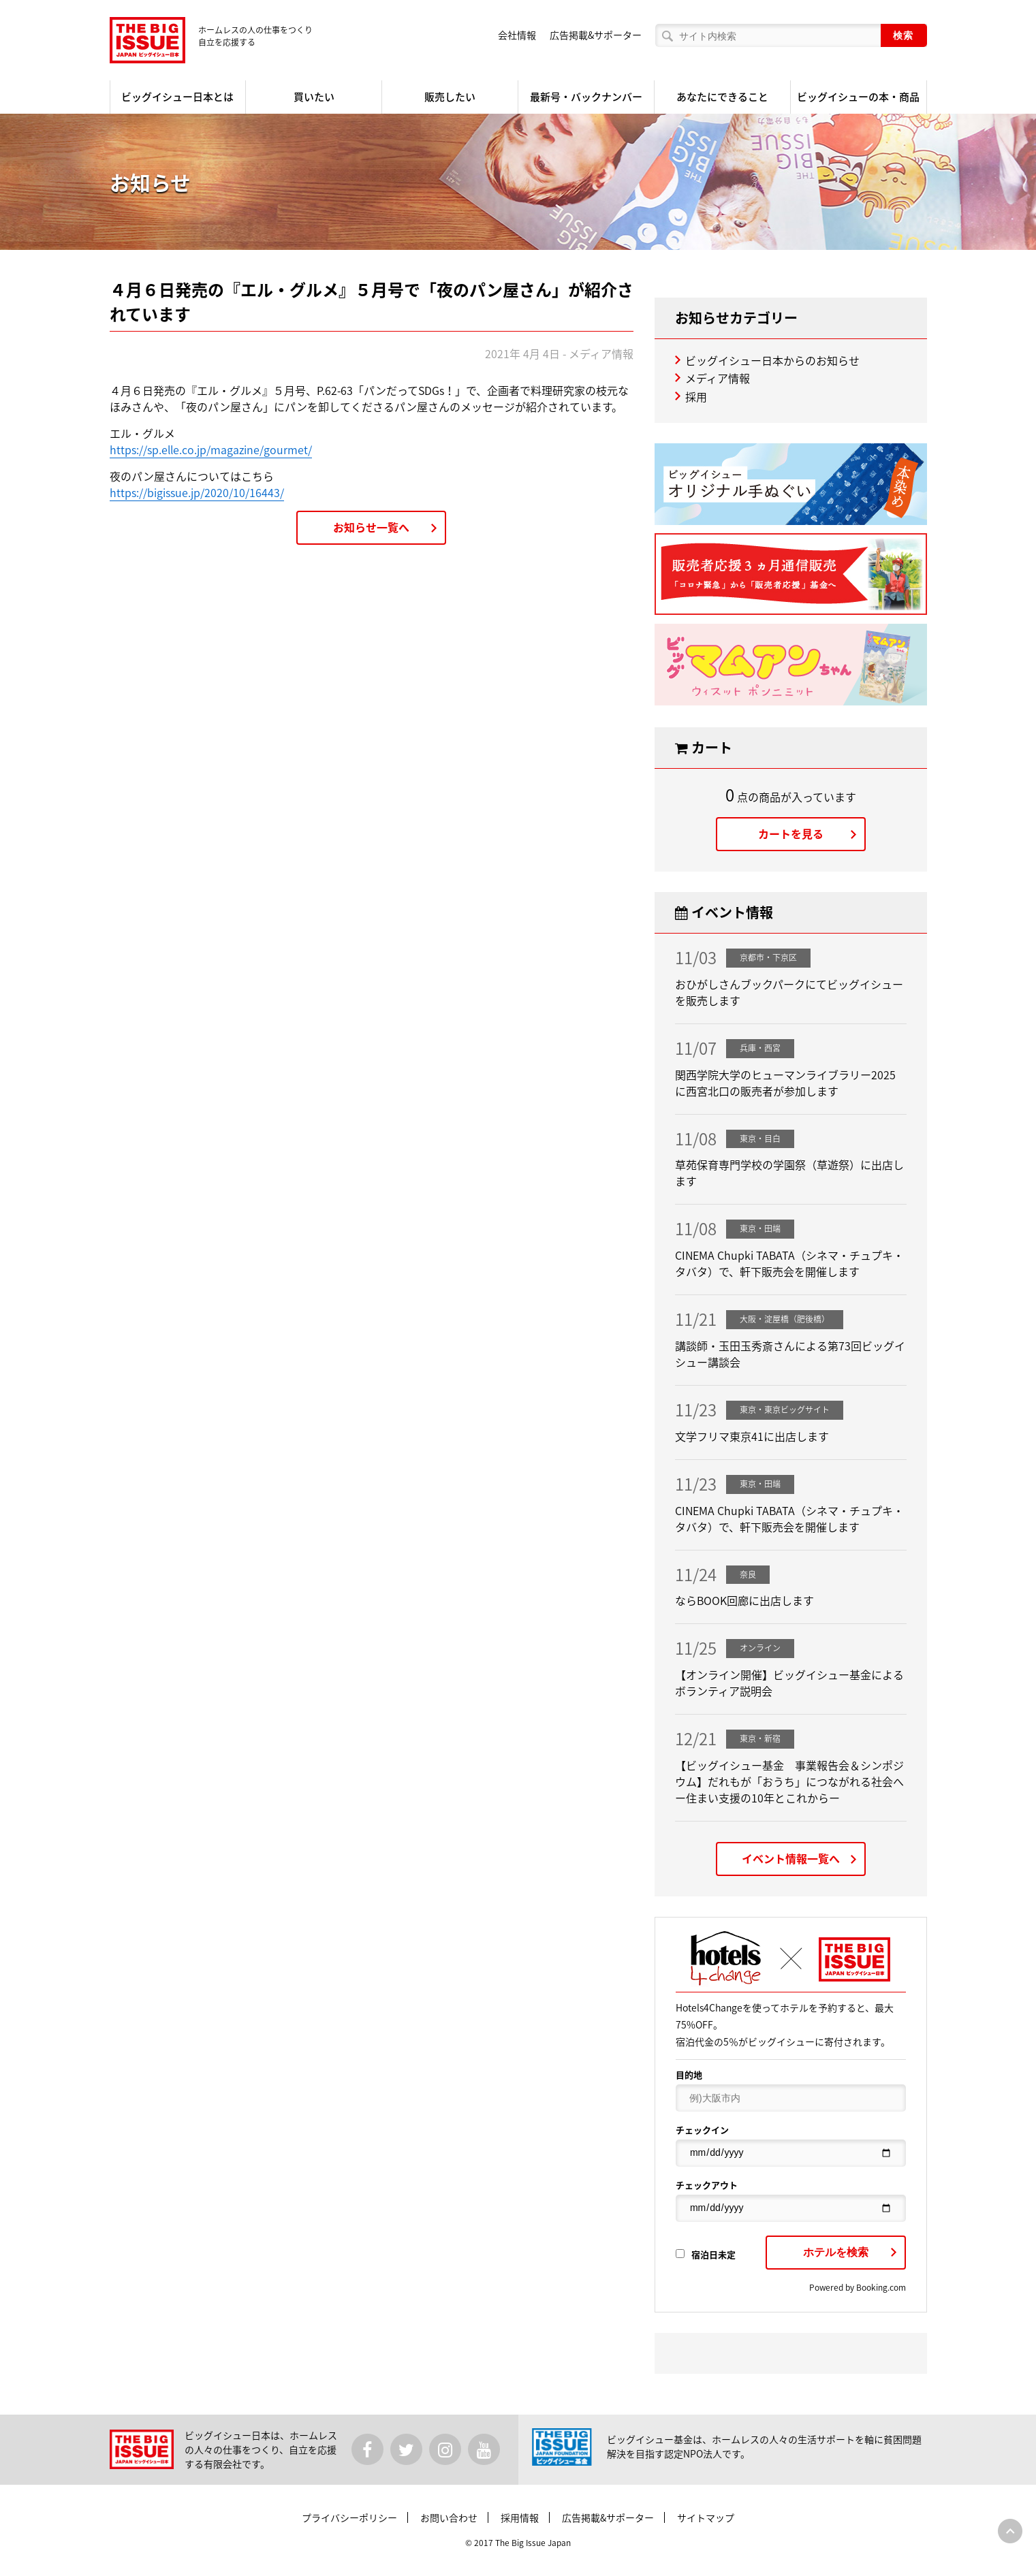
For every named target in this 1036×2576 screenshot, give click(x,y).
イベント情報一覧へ (791, 1858)
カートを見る (790, 833)
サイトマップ (705, 2517)
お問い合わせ (448, 2517)
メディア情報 (717, 378)
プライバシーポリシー (349, 2517)
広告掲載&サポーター (596, 35)
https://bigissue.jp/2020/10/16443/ (197, 492)
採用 (696, 396)
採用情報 (520, 2517)
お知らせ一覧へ (371, 527)
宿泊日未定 (706, 2254)
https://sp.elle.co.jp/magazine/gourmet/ (211, 449)
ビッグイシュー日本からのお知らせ (772, 360)
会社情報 (517, 35)
